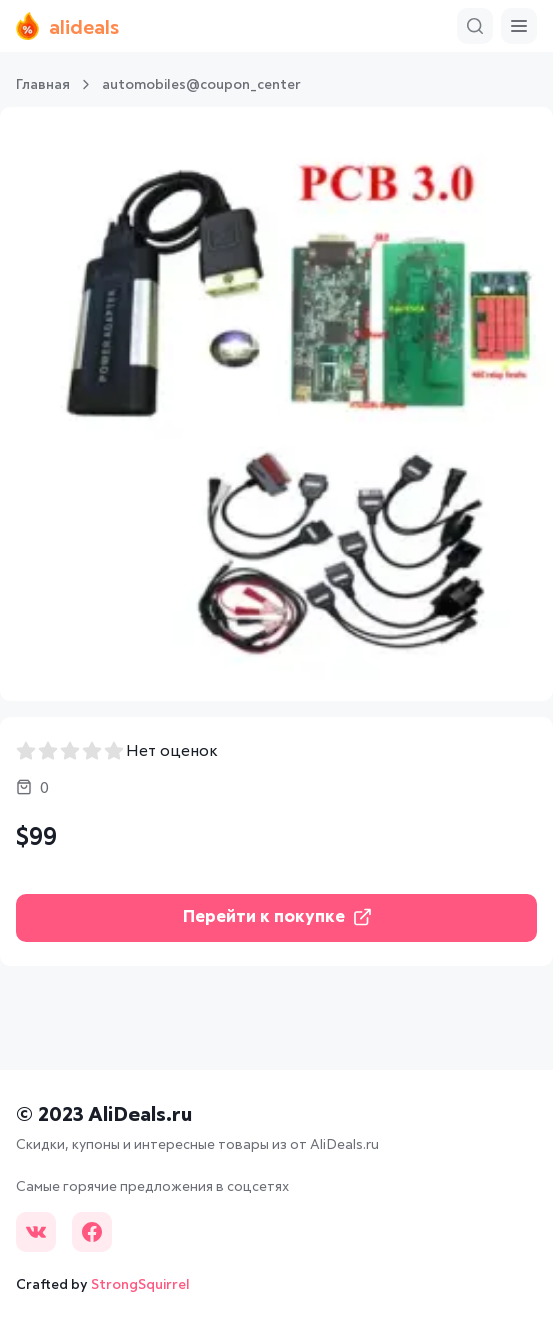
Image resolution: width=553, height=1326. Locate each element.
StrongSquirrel (140, 1285)
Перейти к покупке (277, 917)
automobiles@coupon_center (201, 85)
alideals (67, 26)
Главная (43, 85)
